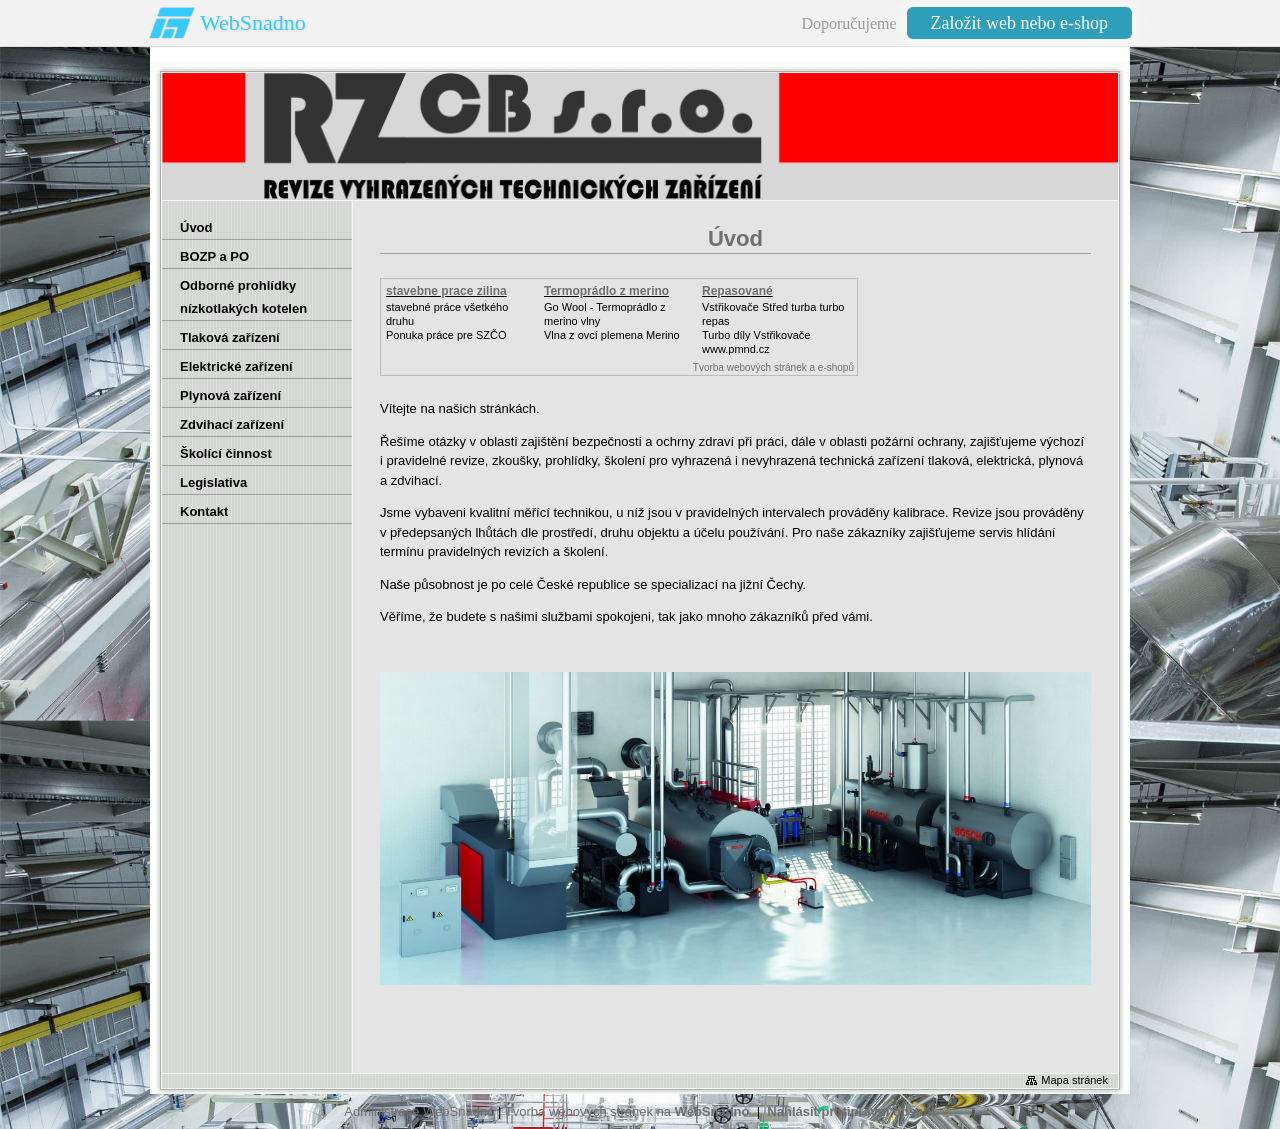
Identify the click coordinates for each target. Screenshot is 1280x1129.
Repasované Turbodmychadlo (750, 298)
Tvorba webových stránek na (627, 1111)
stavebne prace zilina (446, 291)
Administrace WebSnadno (419, 1111)
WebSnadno (253, 22)
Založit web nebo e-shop (1019, 23)
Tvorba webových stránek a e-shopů (773, 367)
